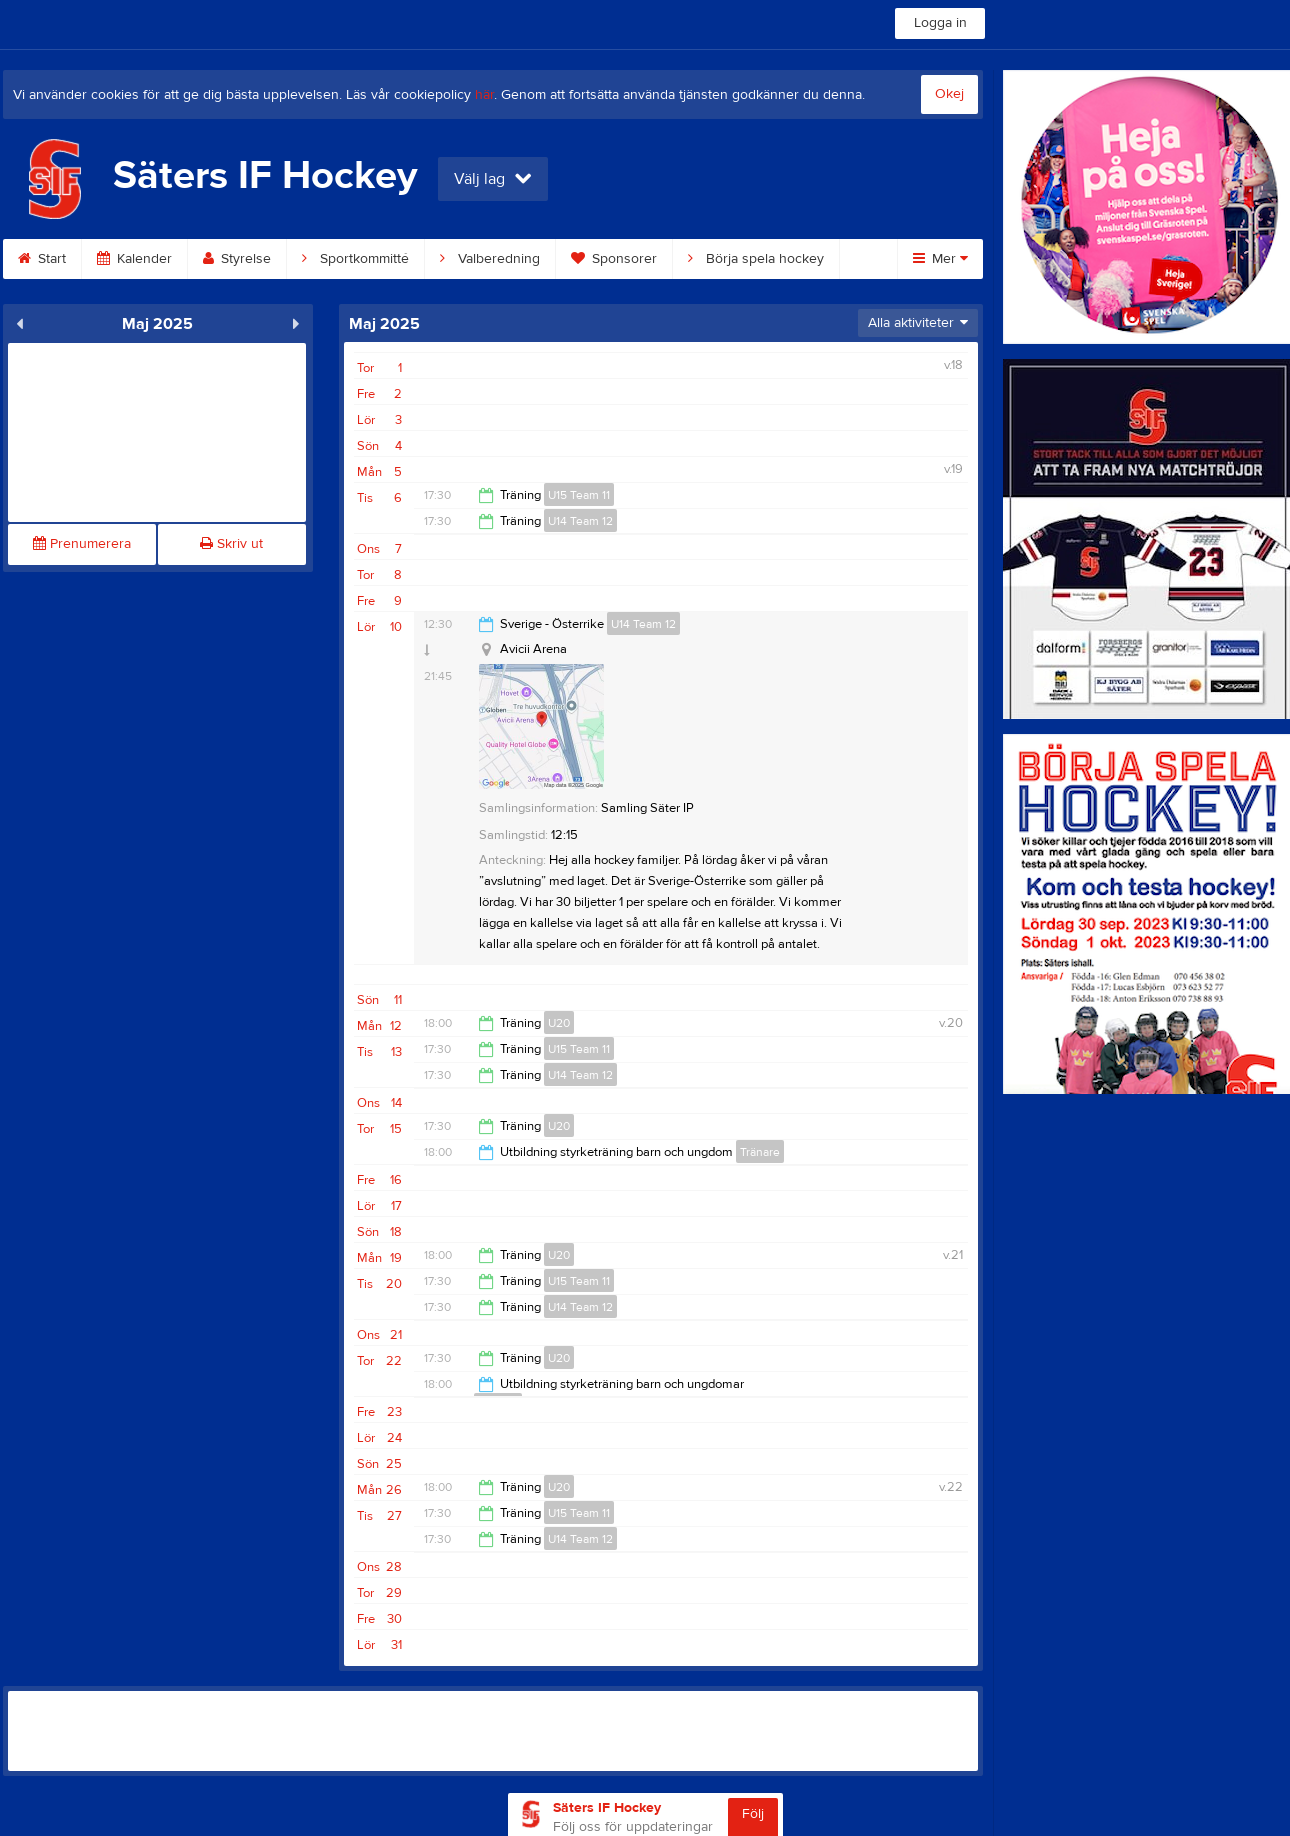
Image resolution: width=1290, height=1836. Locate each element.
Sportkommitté (355, 259)
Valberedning (490, 259)
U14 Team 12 (580, 521)
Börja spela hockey (756, 259)
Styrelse (237, 259)
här (484, 95)
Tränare (760, 1152)
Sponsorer (614, 259)
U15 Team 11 (579, 495)
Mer (940, 259)
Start (42, 259)
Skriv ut (231, 544)
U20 (559, 1023)
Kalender (134, 259)
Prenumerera (82, 544)
